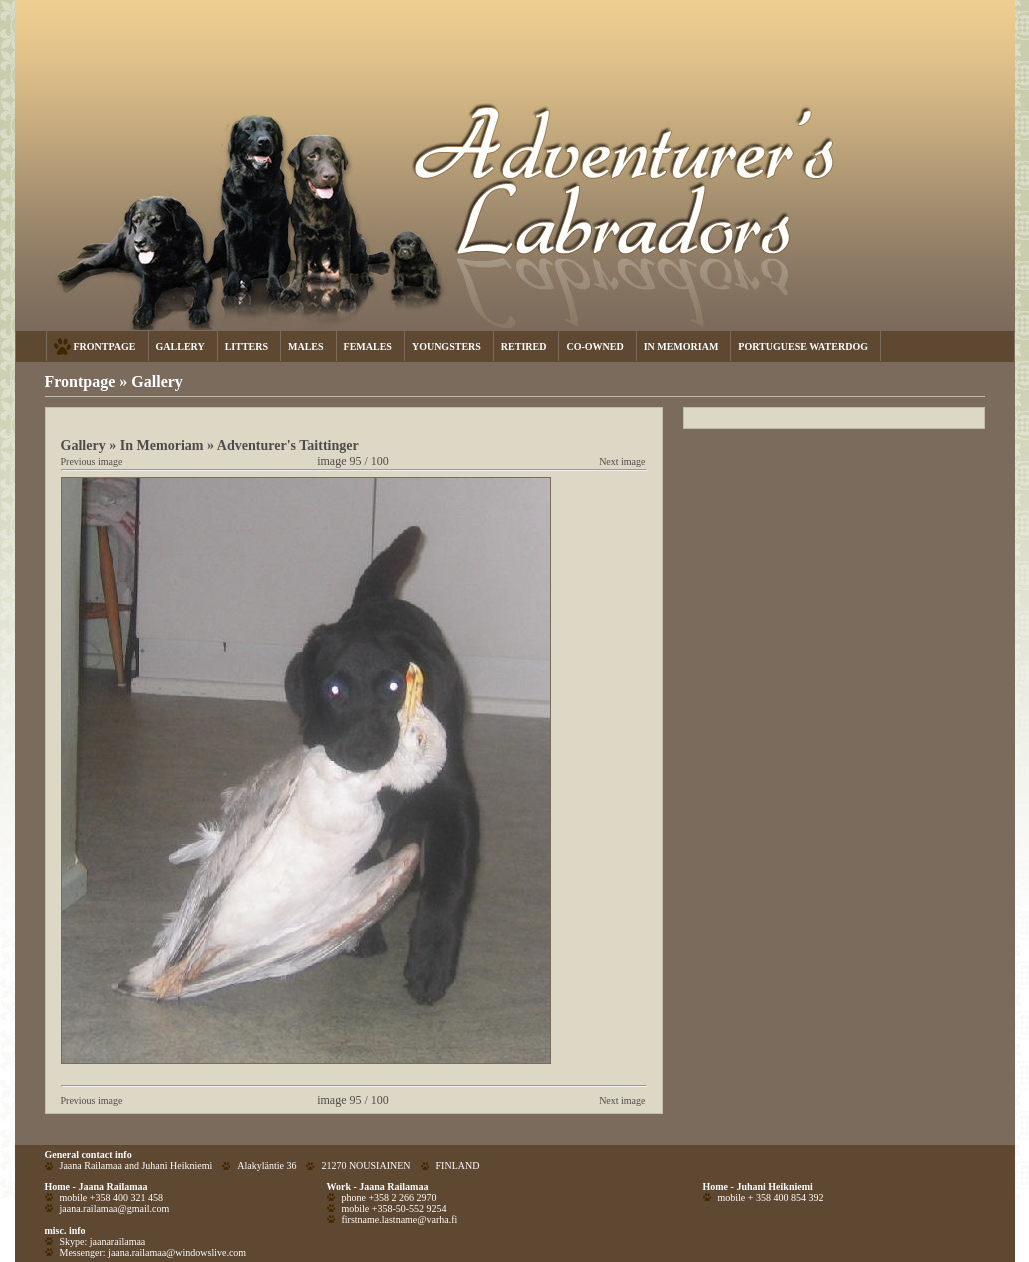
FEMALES (368, 346)
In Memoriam (162, 445)
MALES (306, 346)
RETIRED (524, 346)
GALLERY (180, 346)
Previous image (92, 461)
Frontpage (80, 381)
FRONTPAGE (105, 346)
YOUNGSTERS (446, 346)
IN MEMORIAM (681, 346)
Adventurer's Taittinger (288, 445)
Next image (622, 461)
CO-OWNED (594, 346)
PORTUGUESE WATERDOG (803, 346)
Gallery (157, 381)
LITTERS (246, 346)
